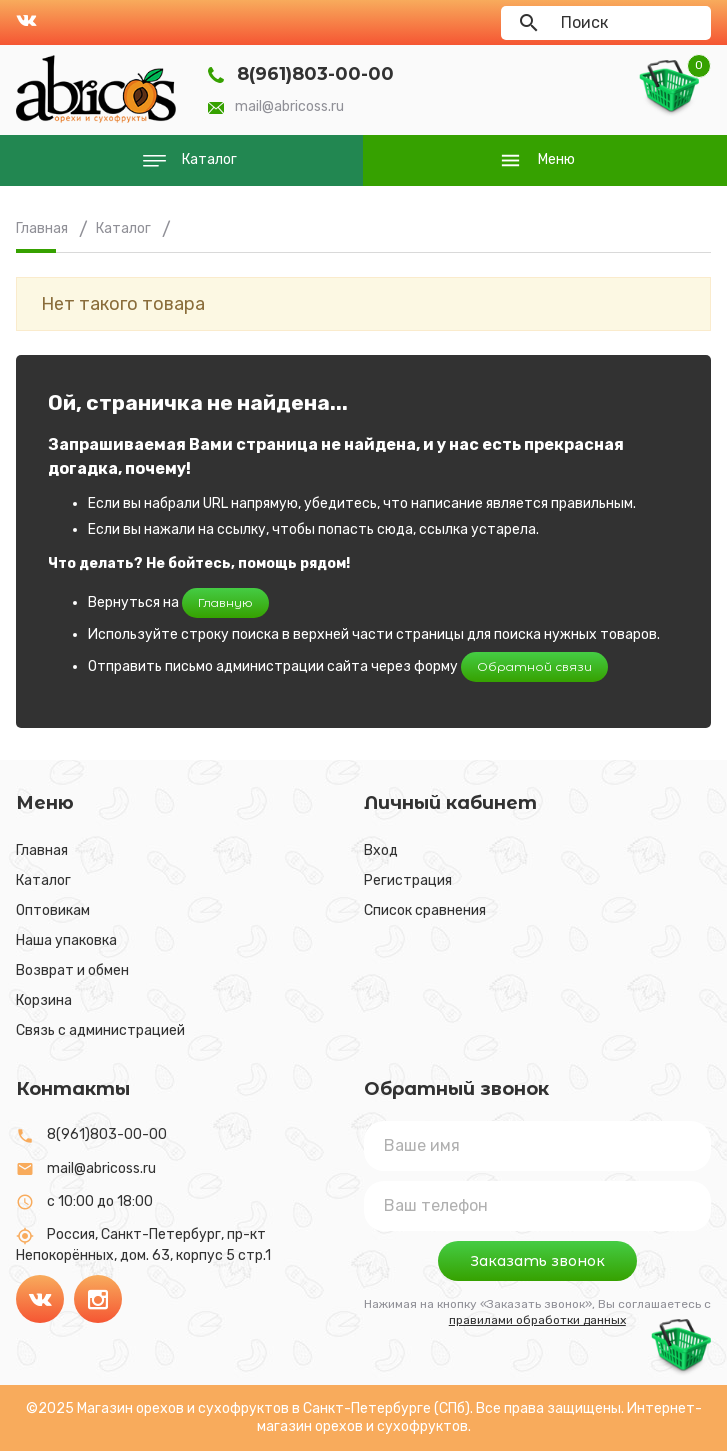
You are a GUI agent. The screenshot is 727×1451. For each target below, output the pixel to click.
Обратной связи (534, 666)
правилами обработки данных (537, 1320)
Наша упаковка (66, 940)
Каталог (43, 880)
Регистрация (408, 880)
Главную (225, 602)
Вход (381, 850)
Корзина (44, 1000)
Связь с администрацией (100, 1030)
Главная (42, 850)
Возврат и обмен (72, 970)
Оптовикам (53, 910)
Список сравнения (425, 910)
